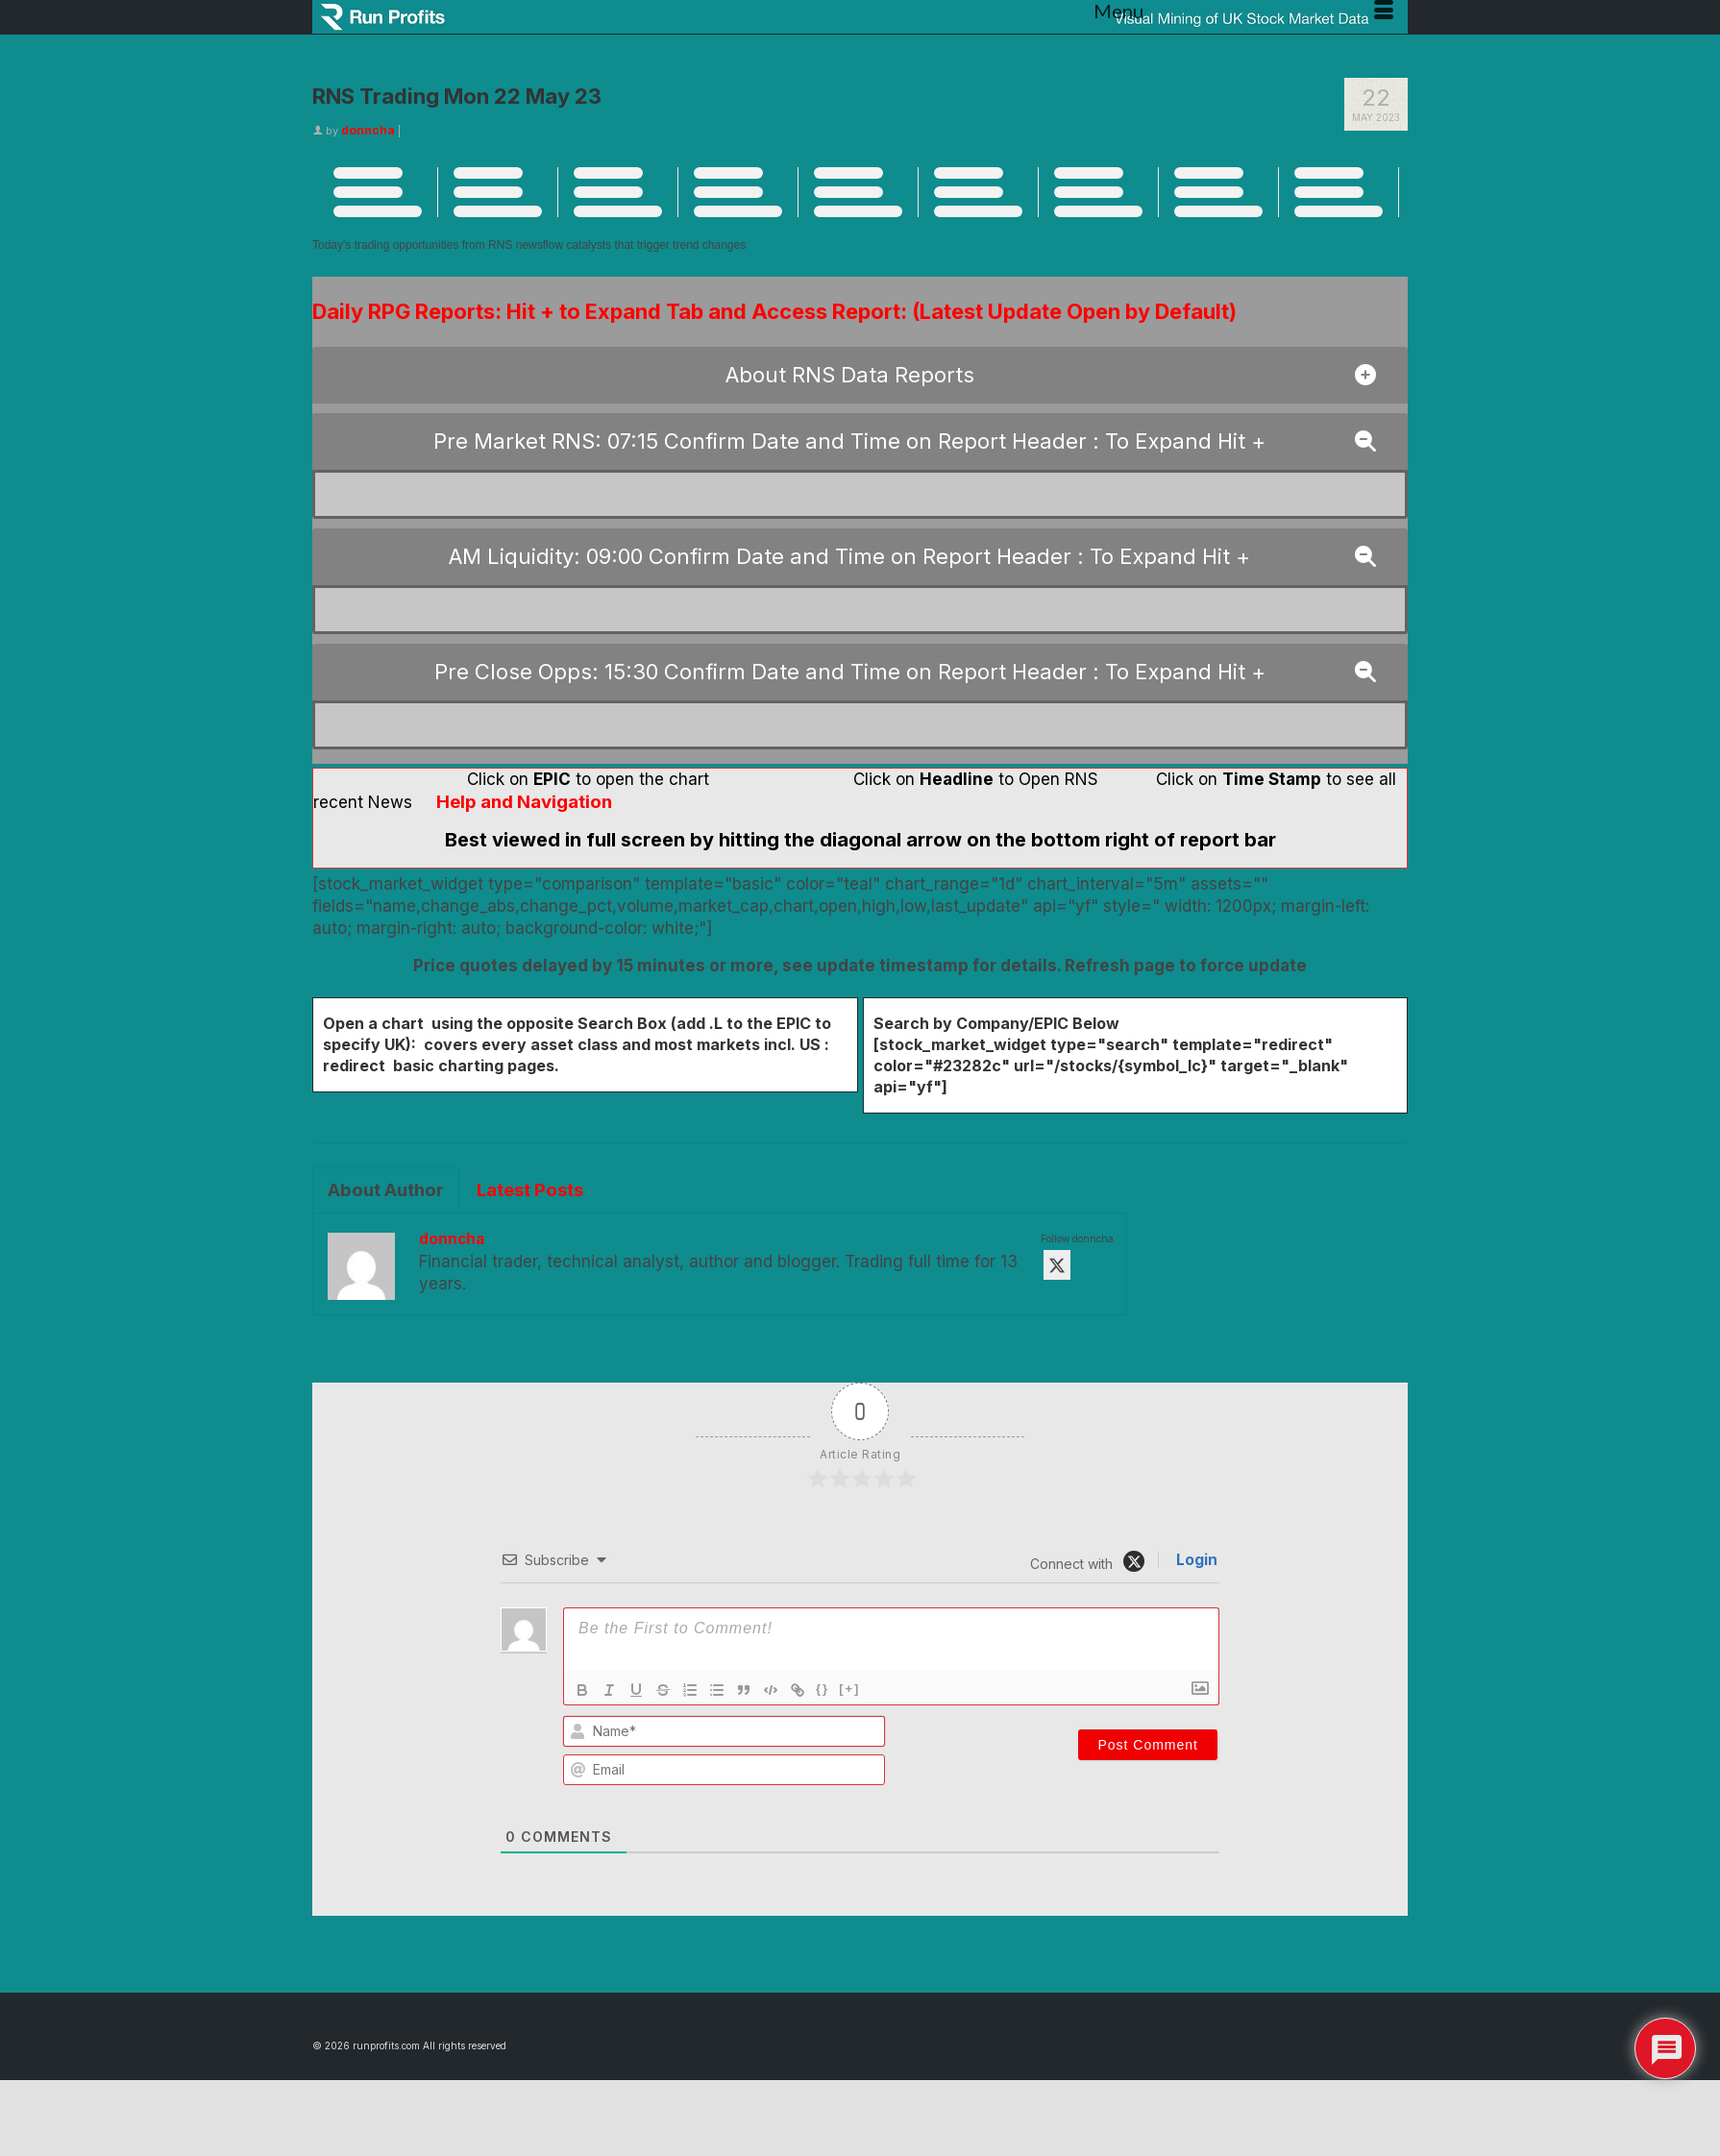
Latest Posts (530, 1190)
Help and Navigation (524, 802)
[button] (860, 375)
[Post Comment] (1147, 1744)
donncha (368, 130)
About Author (386, 1190)
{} (822, 1688)
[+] (849, 1688)
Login (1194, 1560)
